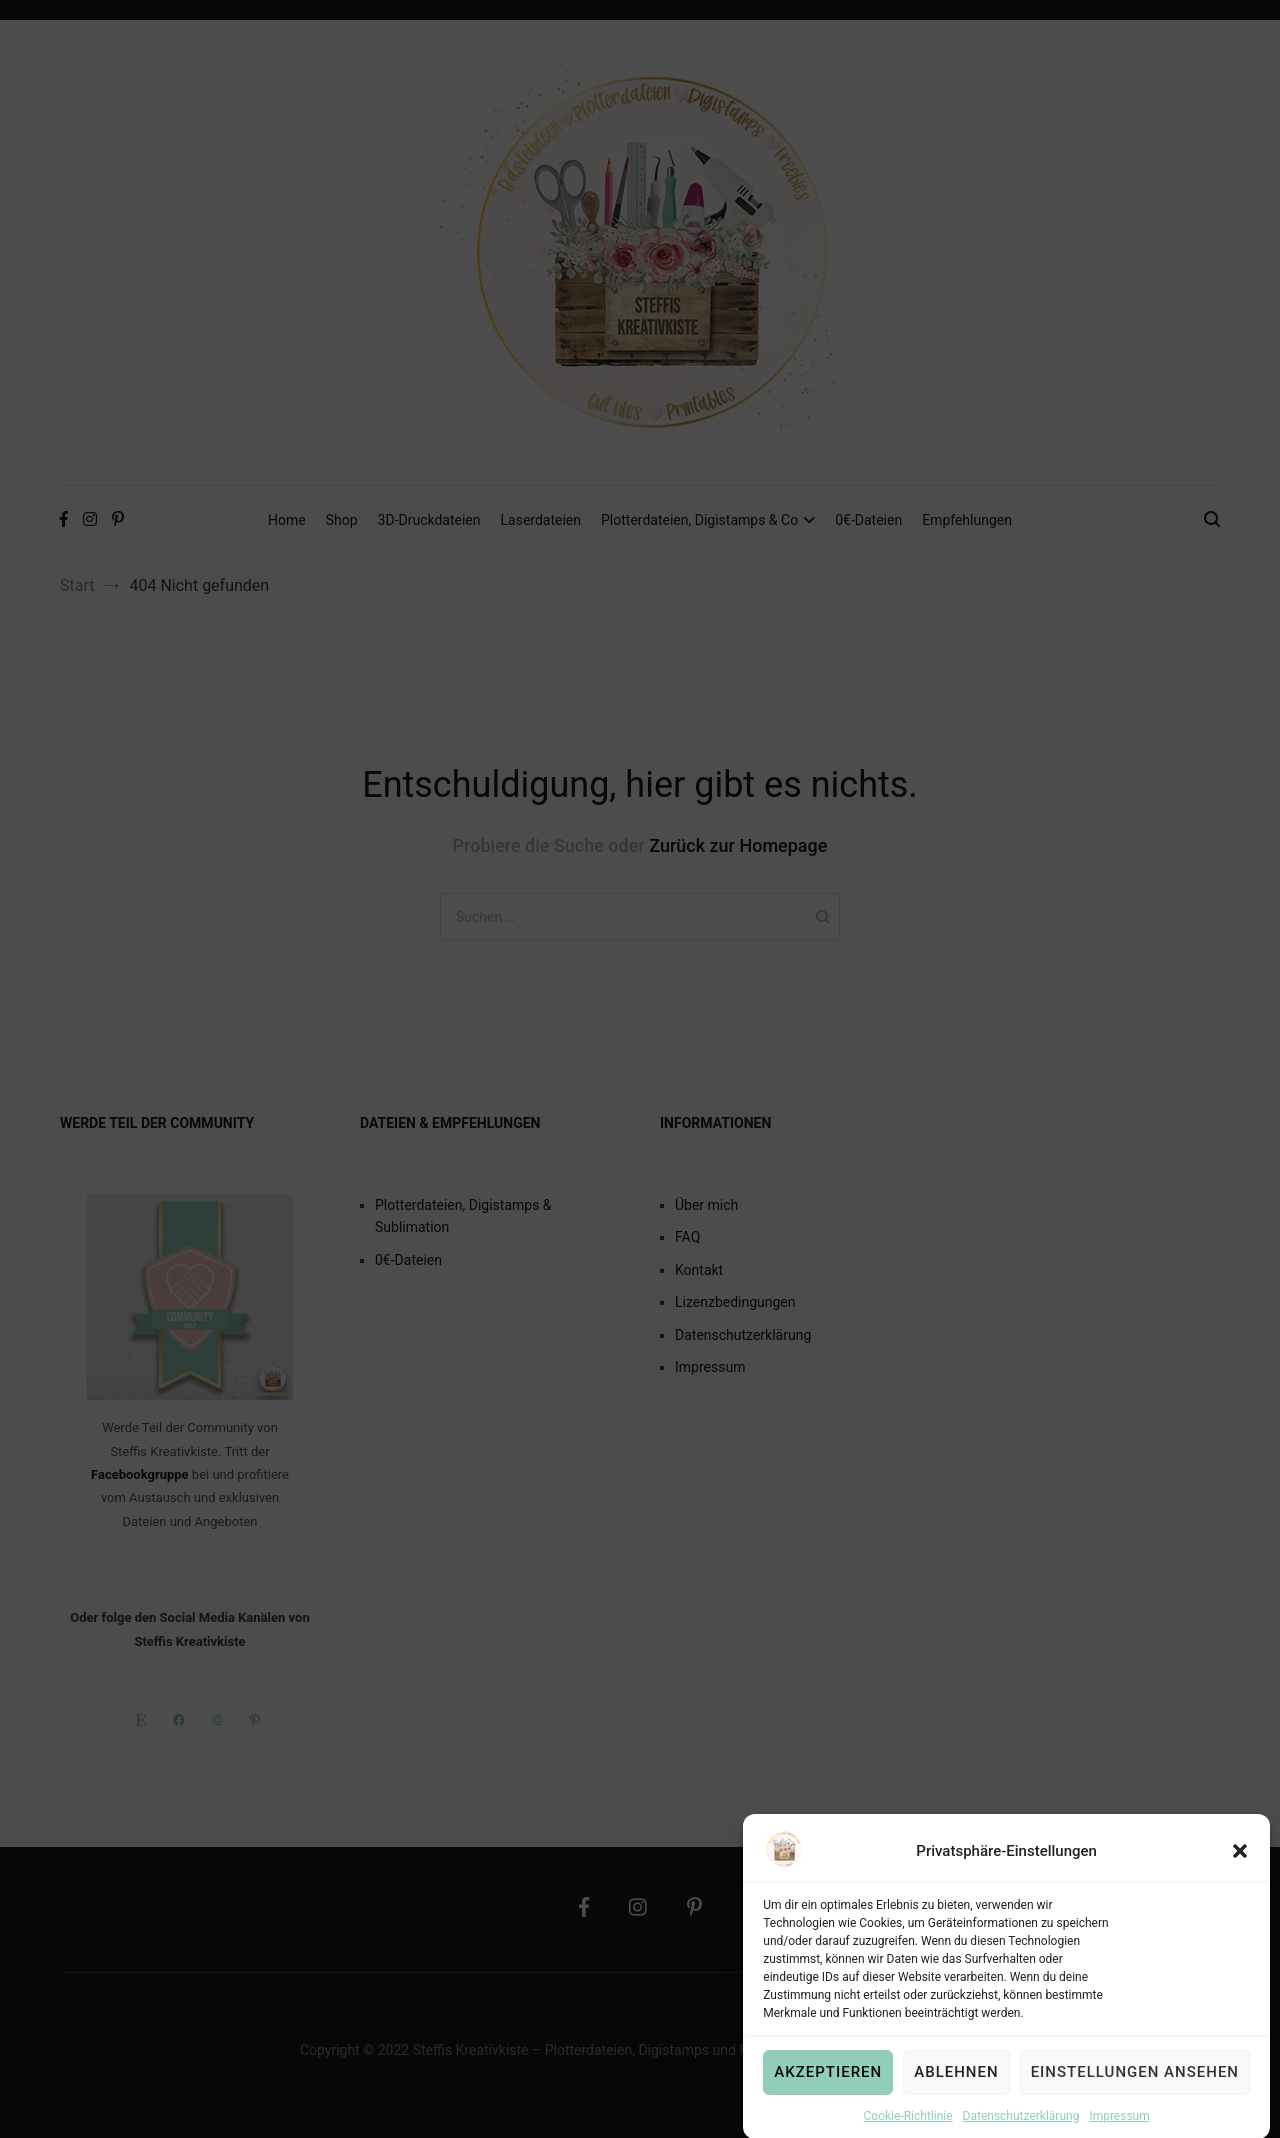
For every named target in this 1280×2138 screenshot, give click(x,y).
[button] (1240, 1868)
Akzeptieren (828, 2089)
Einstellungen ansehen (1135, 2089)
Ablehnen (956, 2089)
